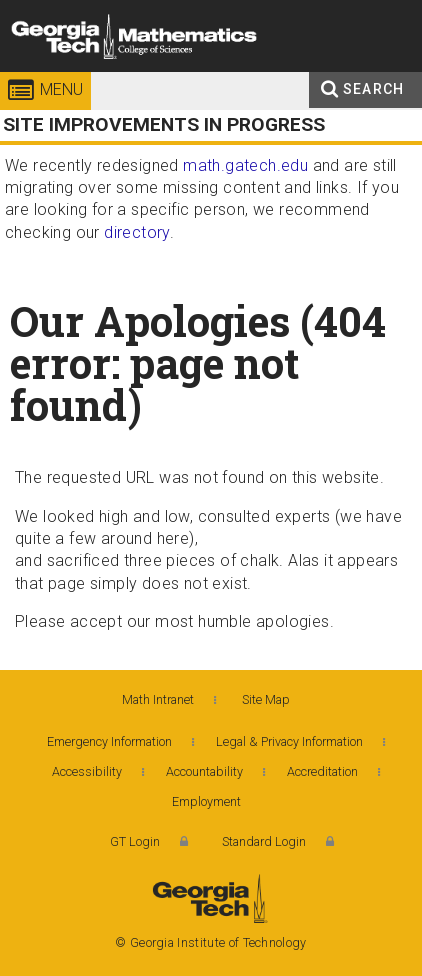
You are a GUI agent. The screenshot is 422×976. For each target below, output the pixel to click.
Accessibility (87, 771)
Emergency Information (109, 741)
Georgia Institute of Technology (63, 74)
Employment (206, 801)
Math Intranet (158, 699)
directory (137, 232)
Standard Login (264, 841)
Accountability (204, 771)
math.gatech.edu (245, 165)
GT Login (135, 841)
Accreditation (322, 771)
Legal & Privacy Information (289, 741)
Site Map (266, 699)
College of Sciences (223, 74)
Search (373, 89)
